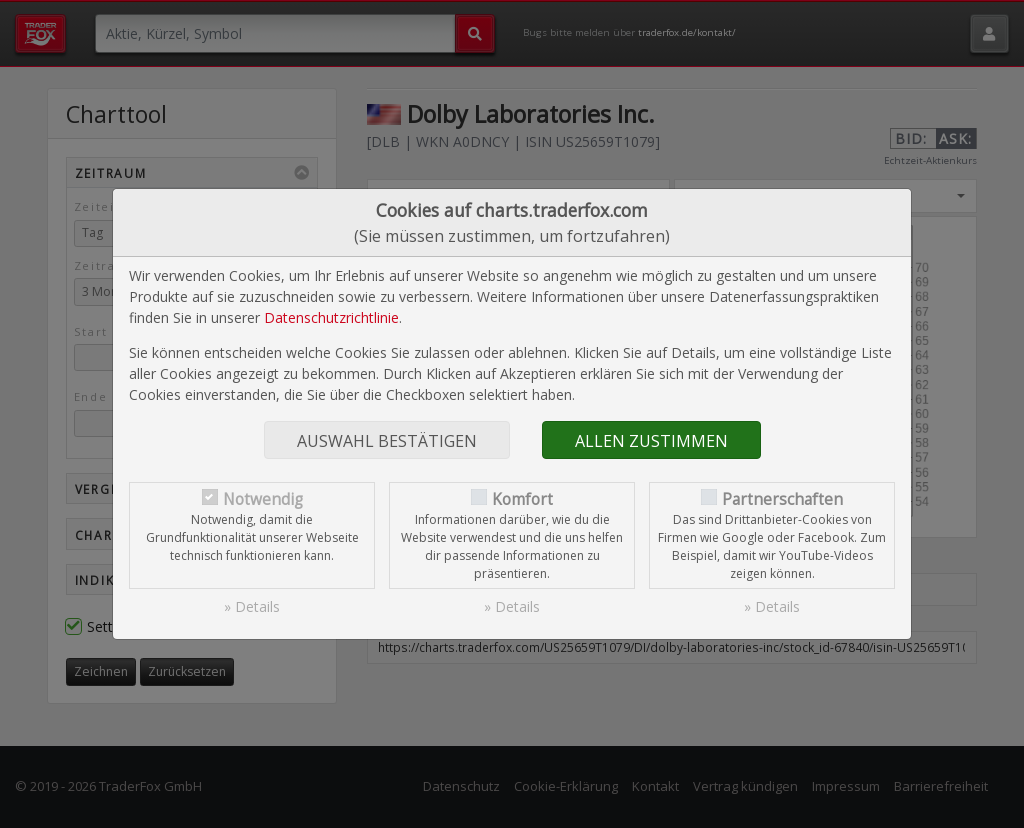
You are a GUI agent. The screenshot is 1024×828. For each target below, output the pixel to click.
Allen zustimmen (651, 441)
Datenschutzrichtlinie (331, 317)
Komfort (522, 499)
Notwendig (263, 499)
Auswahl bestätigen (387, 441)
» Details (252, 606)
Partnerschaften (782, 499)
